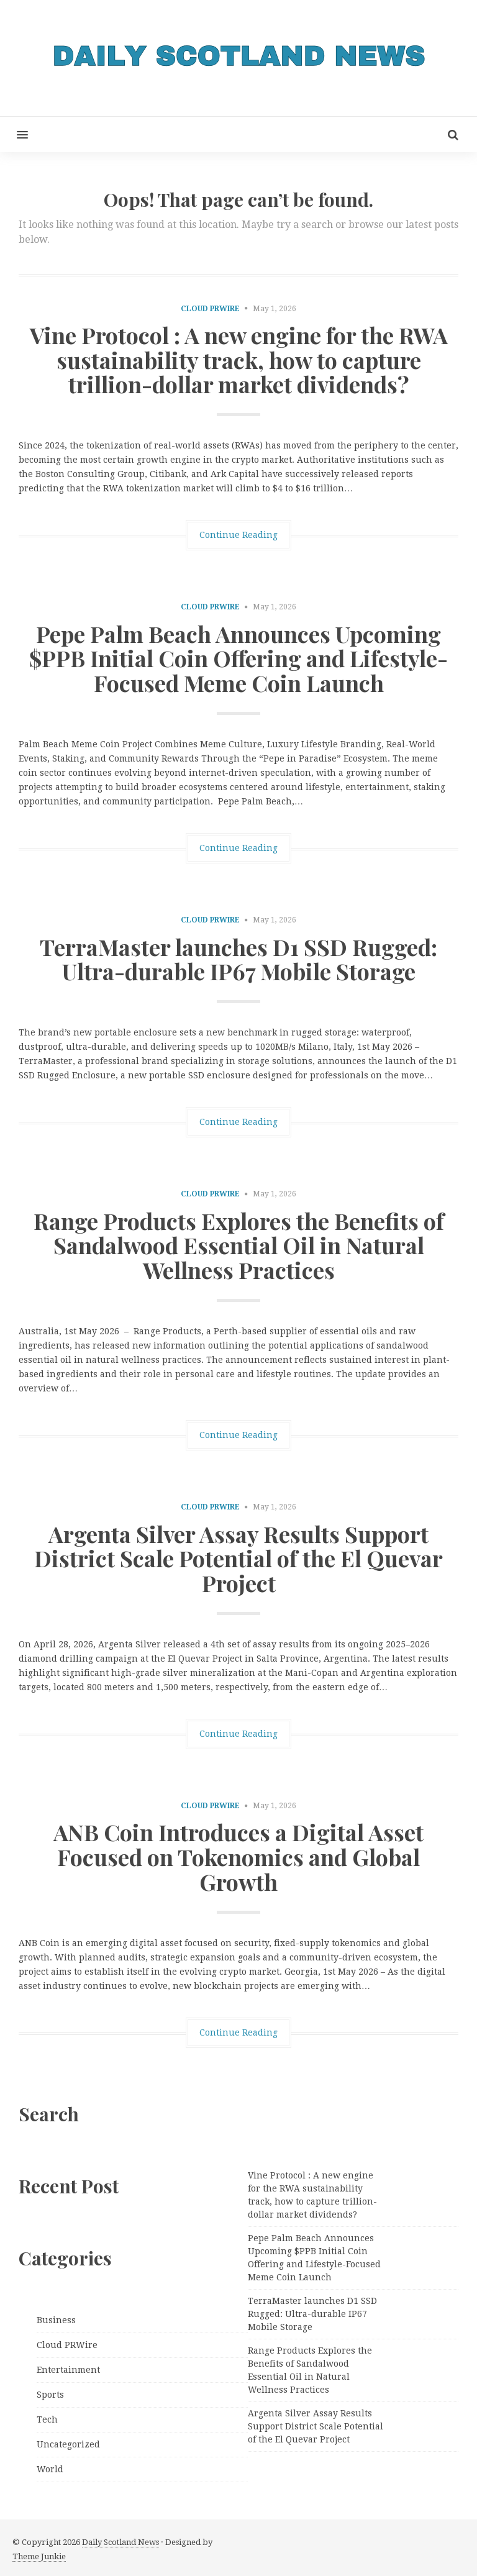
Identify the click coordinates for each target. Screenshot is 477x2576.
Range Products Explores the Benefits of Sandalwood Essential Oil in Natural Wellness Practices (239, 1245)
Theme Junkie (39, 2556)
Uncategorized (68, 2444)
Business (56, 2320)
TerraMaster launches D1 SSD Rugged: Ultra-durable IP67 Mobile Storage (238, 959)
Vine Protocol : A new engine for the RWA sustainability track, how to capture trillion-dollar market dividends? (239, 359)
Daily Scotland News (120, 2542)
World (50, 2469)
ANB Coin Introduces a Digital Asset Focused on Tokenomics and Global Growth (238, 1856)
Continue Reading (238, 535)
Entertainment (68, 2370)
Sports (50, 2395)
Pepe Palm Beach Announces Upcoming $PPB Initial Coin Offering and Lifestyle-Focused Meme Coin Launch (238, 658)
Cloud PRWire (210, 308)
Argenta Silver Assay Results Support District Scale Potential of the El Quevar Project (238, 1558)
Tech (47, 2419)
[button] (14, 134)
